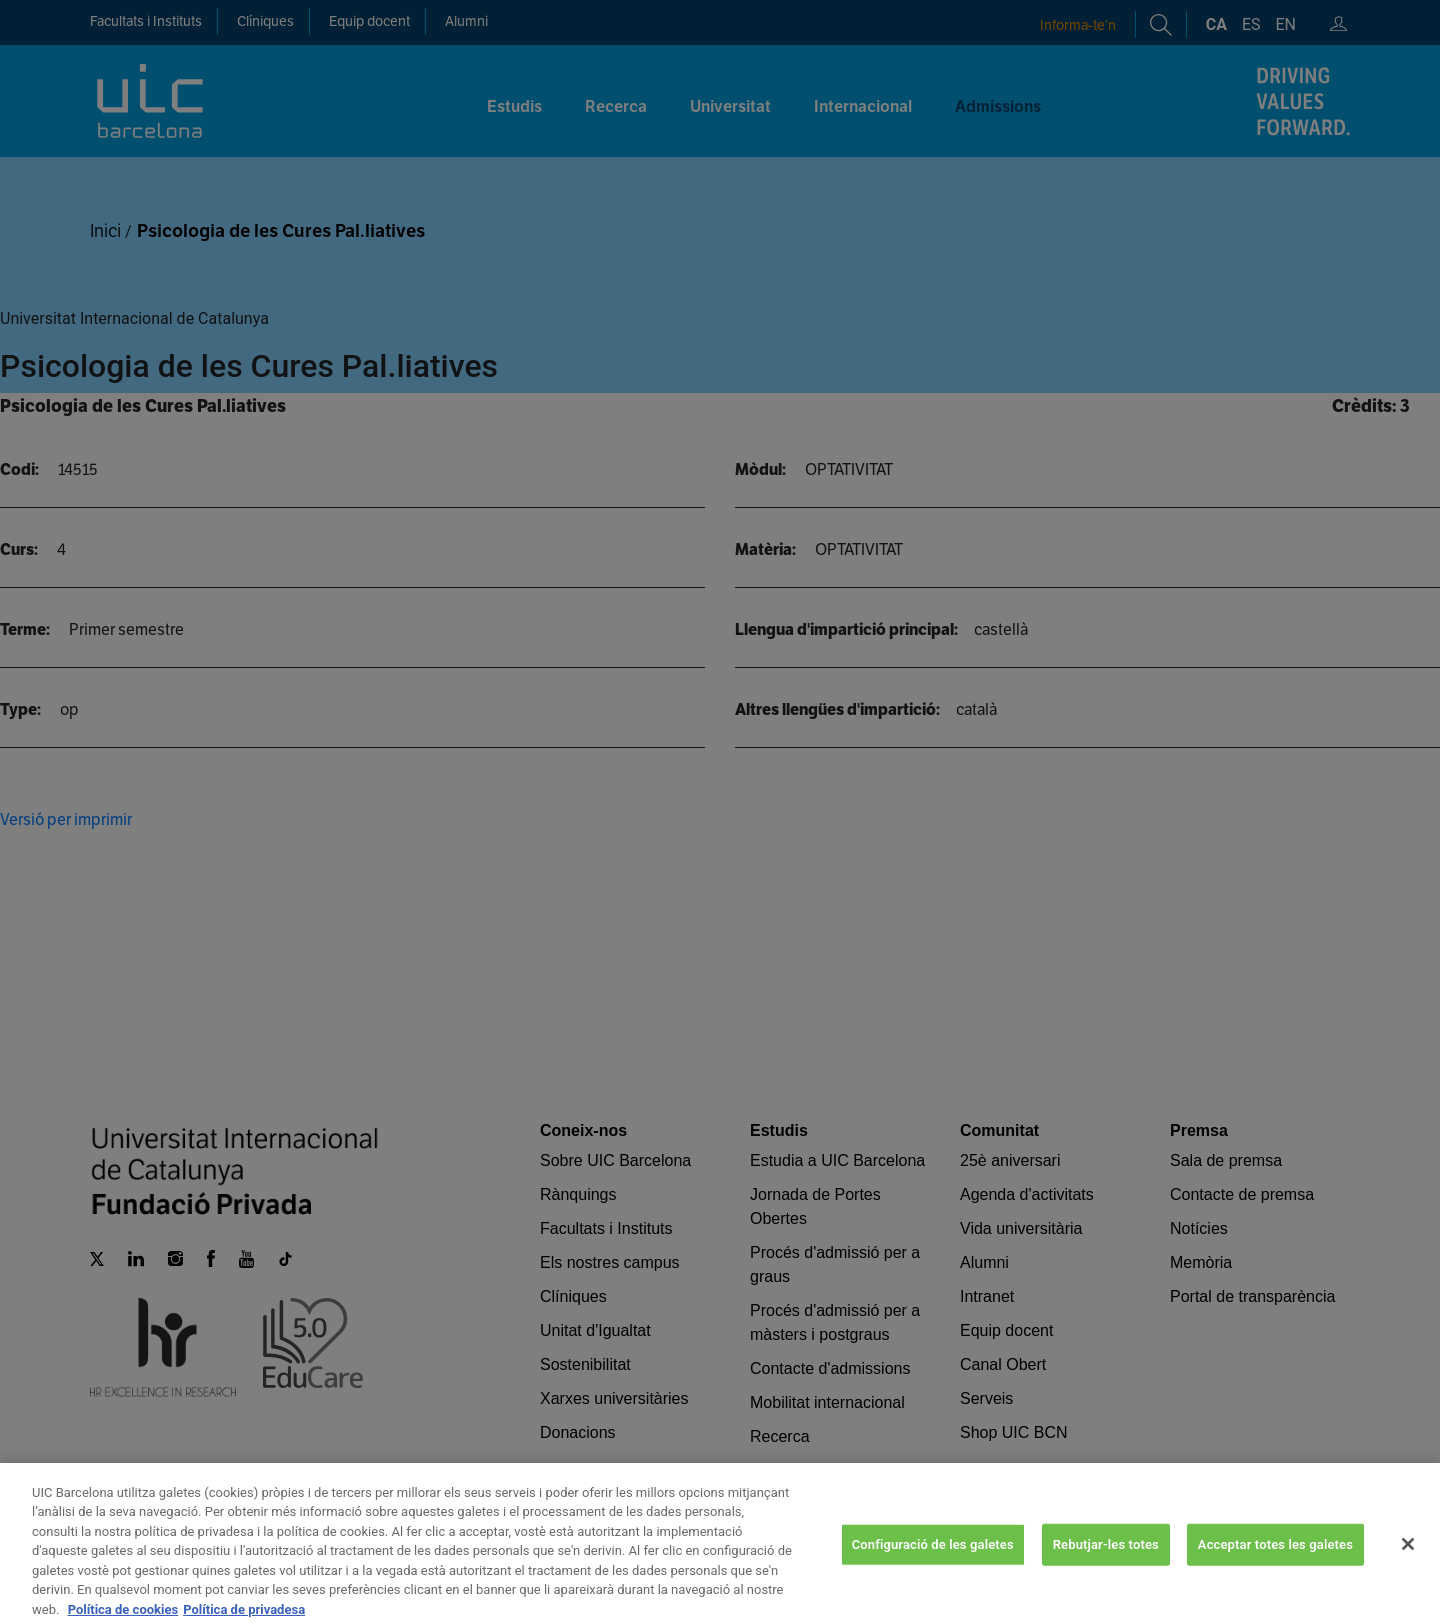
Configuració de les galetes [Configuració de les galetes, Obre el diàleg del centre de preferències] (933, 1564)
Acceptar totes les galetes (1275, 1564)
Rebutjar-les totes (1106, 1564)
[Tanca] (1408, 1565)
